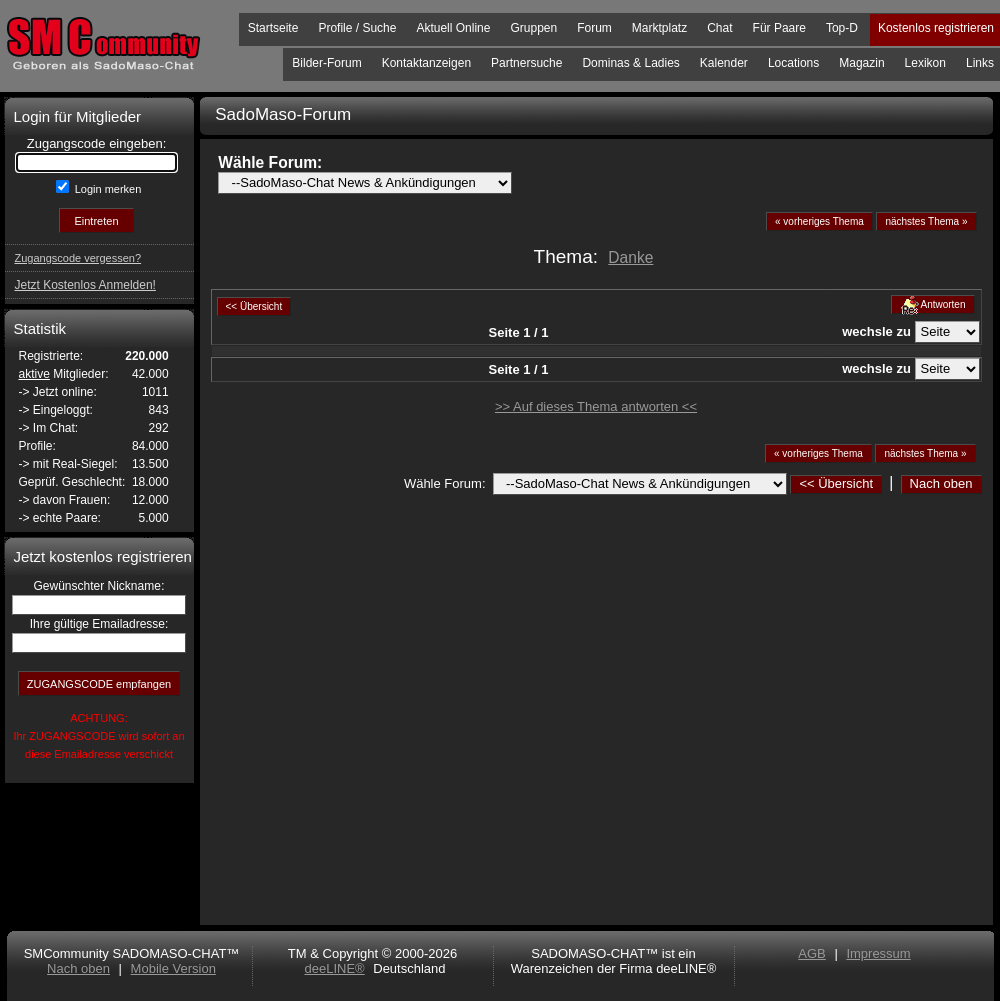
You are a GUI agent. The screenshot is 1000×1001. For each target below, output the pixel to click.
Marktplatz (659, 28)
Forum (594, 28)
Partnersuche (526, 63)
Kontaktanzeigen (426, 63)
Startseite (273, 28)
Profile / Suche (357, 28)
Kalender (724, 63)
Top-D (842, 28)
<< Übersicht (836, 483)
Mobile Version (173, 968)
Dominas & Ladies (630, 63)
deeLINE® (334, 968)
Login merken (107, 189)
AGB (811, 953)
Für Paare (779, 28)
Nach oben (941, 483)
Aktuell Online (453, 28)
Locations (793, 63)
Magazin (861, 63)
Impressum (878, 953)
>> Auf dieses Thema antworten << (596, 406)
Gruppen (533, 28)
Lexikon (925, 63)
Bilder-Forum (326, 63)
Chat (719, 28)
